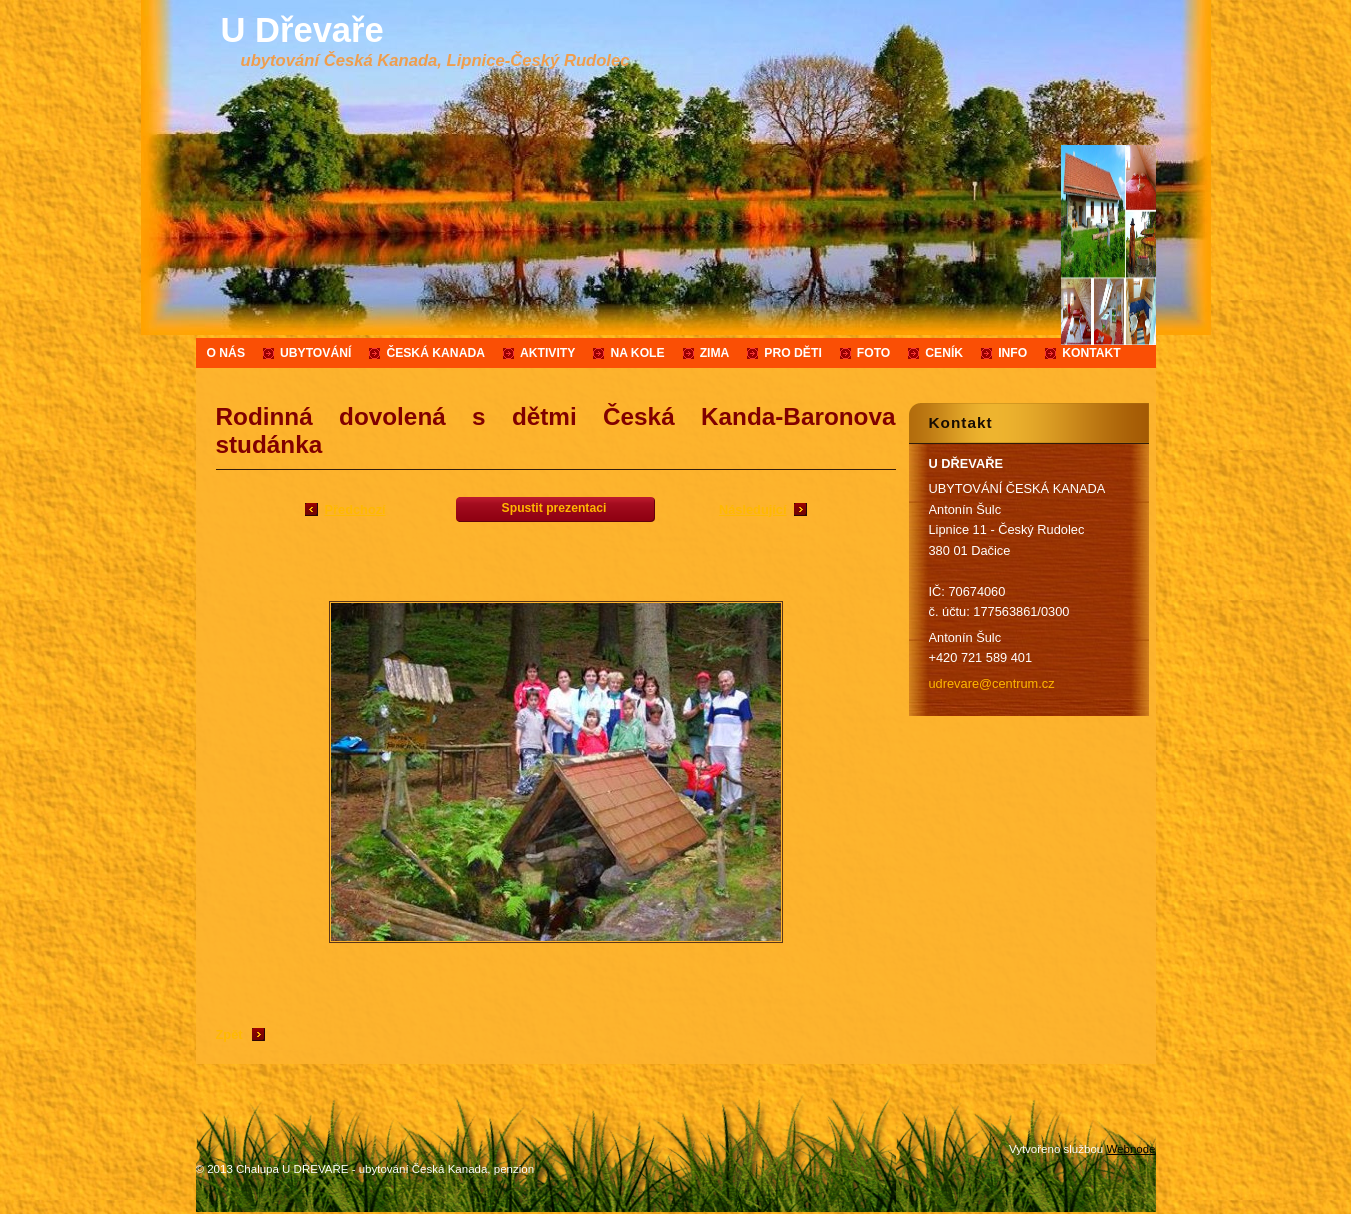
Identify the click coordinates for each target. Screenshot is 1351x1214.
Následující (753, 509)
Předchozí (355, 509)
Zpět (229, 1034)
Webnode (1130, 1149)
